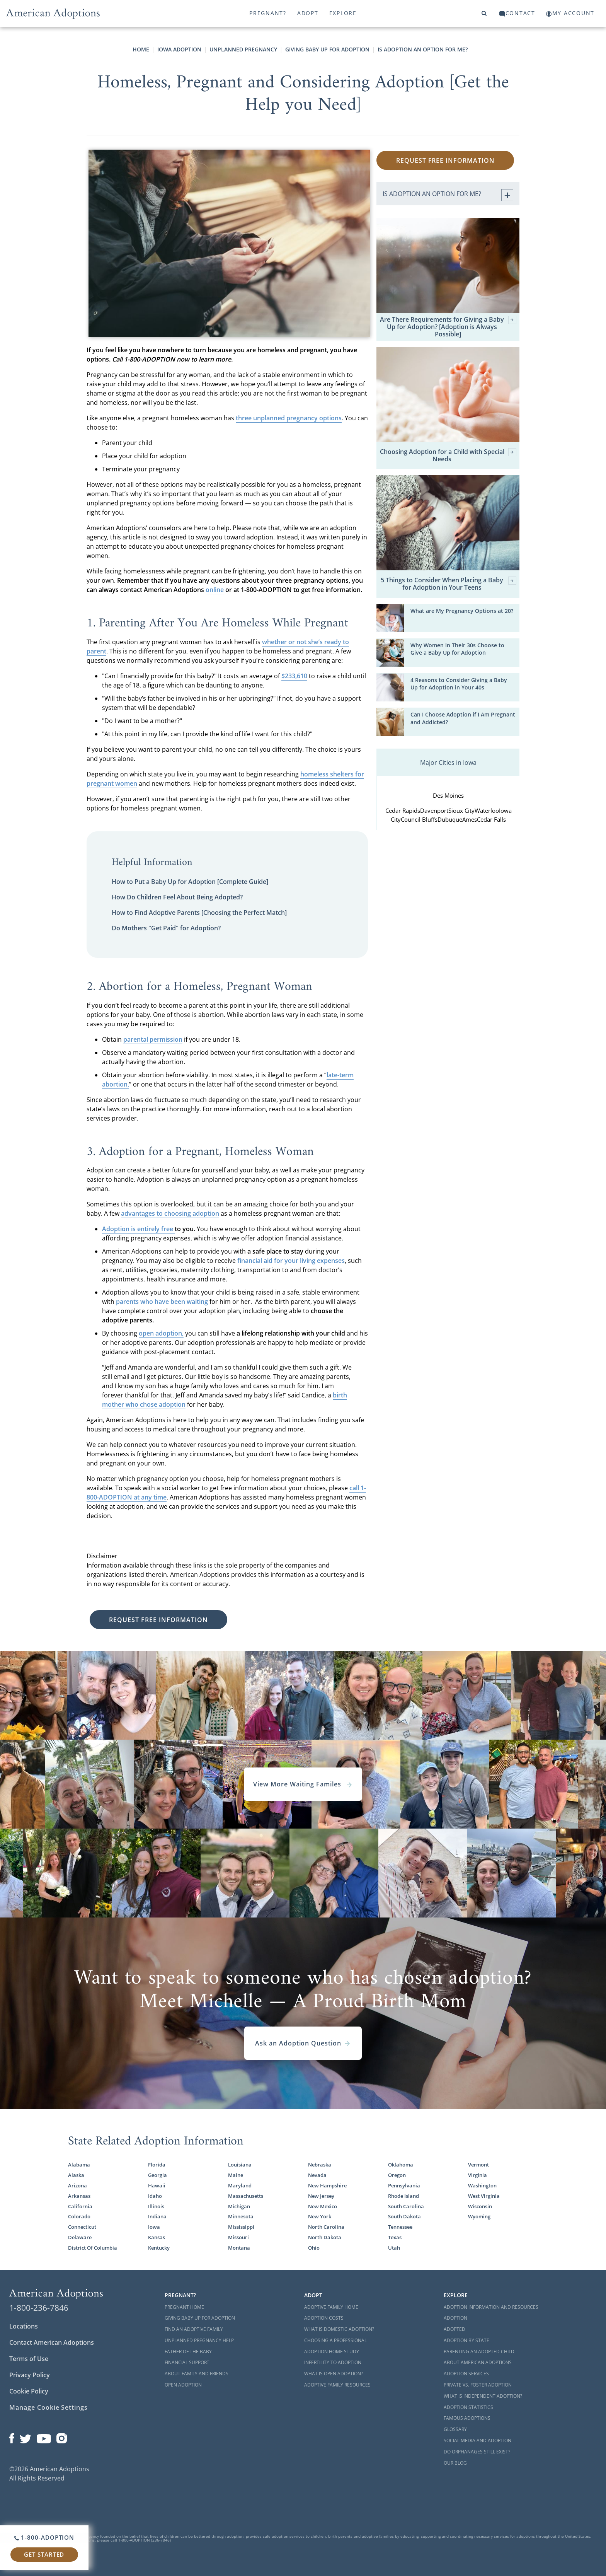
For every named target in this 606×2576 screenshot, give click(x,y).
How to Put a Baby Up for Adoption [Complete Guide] (190, 881)
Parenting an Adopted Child (479, 2351)
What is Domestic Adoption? (339, 2329)
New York (319, 2216)
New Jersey (321, 2195)
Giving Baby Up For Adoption (200, 2318)
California (80, 2206)
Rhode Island (403, 2195)
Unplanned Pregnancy (243, 49)
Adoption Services (466, 2373)
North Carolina (326, 2226)
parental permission (152, 1039)
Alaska (76, 2175)
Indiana (157, 2216)
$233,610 (294, 676)
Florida (156, 2164)
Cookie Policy (28, 2391)
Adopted (454, 2329)
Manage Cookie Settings (48, 2407)
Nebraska (319, 2164)
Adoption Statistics (468, 2407)
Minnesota (241, 2216)
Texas (395, 2237)
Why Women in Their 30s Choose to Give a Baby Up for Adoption (457, 648)
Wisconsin (480, 2206)
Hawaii (156, 2185)
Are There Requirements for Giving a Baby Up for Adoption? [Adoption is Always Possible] (448, 327)
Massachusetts (245, 2195)
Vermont (478, 2164)
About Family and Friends (196, 2373)
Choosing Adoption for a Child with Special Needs (448, 455)
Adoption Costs (324, 2318)
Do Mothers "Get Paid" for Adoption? (166, 928)
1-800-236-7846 (38, 2307)
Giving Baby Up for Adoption (327, 49)
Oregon (397, 2175)
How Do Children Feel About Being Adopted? (177, 897)
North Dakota (324, 2237)
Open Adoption (183, 2385)
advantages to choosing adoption (170, 1213)
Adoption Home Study (331, 2351)
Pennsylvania (404, 2185)
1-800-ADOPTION (44, 2537)
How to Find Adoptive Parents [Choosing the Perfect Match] (199, 912)
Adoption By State (466, 2340)
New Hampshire (327, 2185)
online (215, 589)
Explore (343, 13)
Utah (394, 2247)
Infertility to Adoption (332, 2362)
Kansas (156, 2237)
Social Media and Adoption (477, 2440)
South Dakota (404, 2216)
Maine (235, 2175)
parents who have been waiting (162, 1301)
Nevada (317, 2175)
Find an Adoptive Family (194, 2329)
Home (141, 49)
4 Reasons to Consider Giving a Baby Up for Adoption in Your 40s (458, 683)
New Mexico (322, 2206)
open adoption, (161, 1333)
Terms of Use (28, 2358)
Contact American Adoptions (51, 2342)
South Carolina (406, 2206)
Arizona (77, 2185)
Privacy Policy (29, 2375)
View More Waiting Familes (303, 1784)
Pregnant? (267, 13)
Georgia (157, 2175)
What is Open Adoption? (333, 2373)
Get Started (44, 2554)
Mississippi (241, 2226)
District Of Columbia (92, 2247)
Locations (23, 2326)
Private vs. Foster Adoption (478, 2385)
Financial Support (187, 2362)
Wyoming (479, 2216)
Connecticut (82, 2226)
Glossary (455, 2429)
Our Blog (455, 2463)
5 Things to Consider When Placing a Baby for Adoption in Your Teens (448, 584)
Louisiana (240, 2164)
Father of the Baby (188, 2351)
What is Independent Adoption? (483, 2396)
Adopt (307, 13)
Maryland (240, 2185)
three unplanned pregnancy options (289, 418)
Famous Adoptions (467, 2418)
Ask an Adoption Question (303, 2043)
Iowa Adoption (179, 49)
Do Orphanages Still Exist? (477, 2451)
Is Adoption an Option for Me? (423, 49)
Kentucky (159, 2247)
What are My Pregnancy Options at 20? (461, 610)
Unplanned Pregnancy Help (199, 2340)
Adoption (455, 2318)
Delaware (80, 2237)
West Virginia (484, 2195)
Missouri (238, 2237)
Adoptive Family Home (331, 2307)
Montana (239, 2247)
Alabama (79, 2164)
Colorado (79, 2216)
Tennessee (400, 2226)
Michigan (239, 2206)
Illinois (156, 2206)
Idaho (155, 2195)
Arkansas (79, 2195)
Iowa (154, 2226)
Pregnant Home (184, 2307)
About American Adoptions (478, 2362)
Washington (482, 2185)
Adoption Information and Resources (491, 2307)
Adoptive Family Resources (337, 2385)
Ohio (314, 2247)
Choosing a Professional (335, 2340)
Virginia (477, 2175)
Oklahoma (400, 2164)
